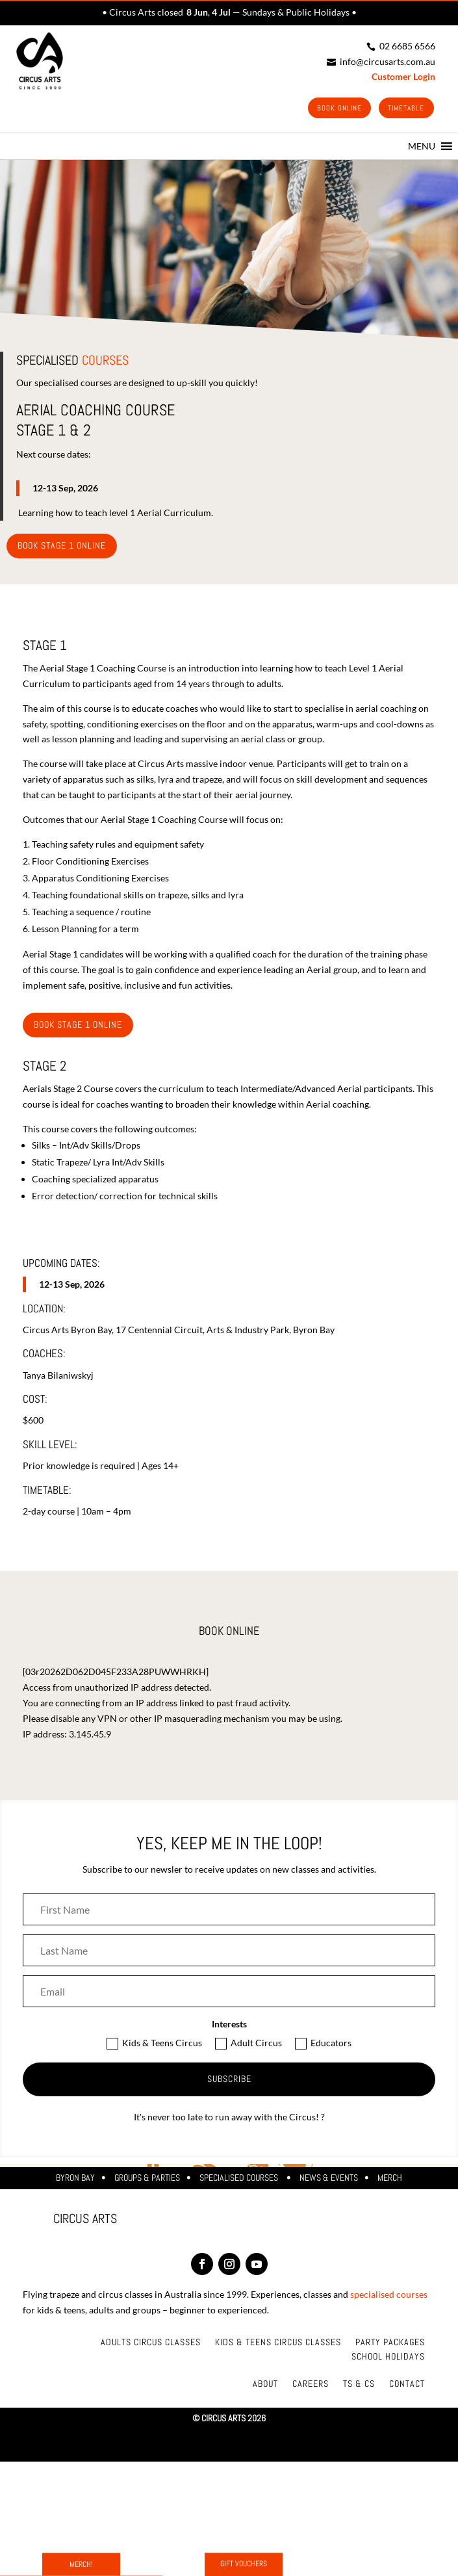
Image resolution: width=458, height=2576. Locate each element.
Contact (407, 2385)
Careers (310, 2385)
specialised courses (388, 2295)
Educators (323, 2045)
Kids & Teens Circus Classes (278, 2343)
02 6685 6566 (400, 45)
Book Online (335, 108)
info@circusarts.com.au (381, 61)
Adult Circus (248, 2045)
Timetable (405, 108)
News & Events (328, 2179)
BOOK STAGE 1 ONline (62, 547)
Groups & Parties (147, 2179)
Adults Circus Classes (151, 2343)
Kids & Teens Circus (154, 2045)
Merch (389, 2179)
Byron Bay (75, 2179)
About (265, 2385)
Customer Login (403, 76)
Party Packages (390, 2343)
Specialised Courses (239, 2179)
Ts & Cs (359, 2385)
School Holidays (388, 2357)
